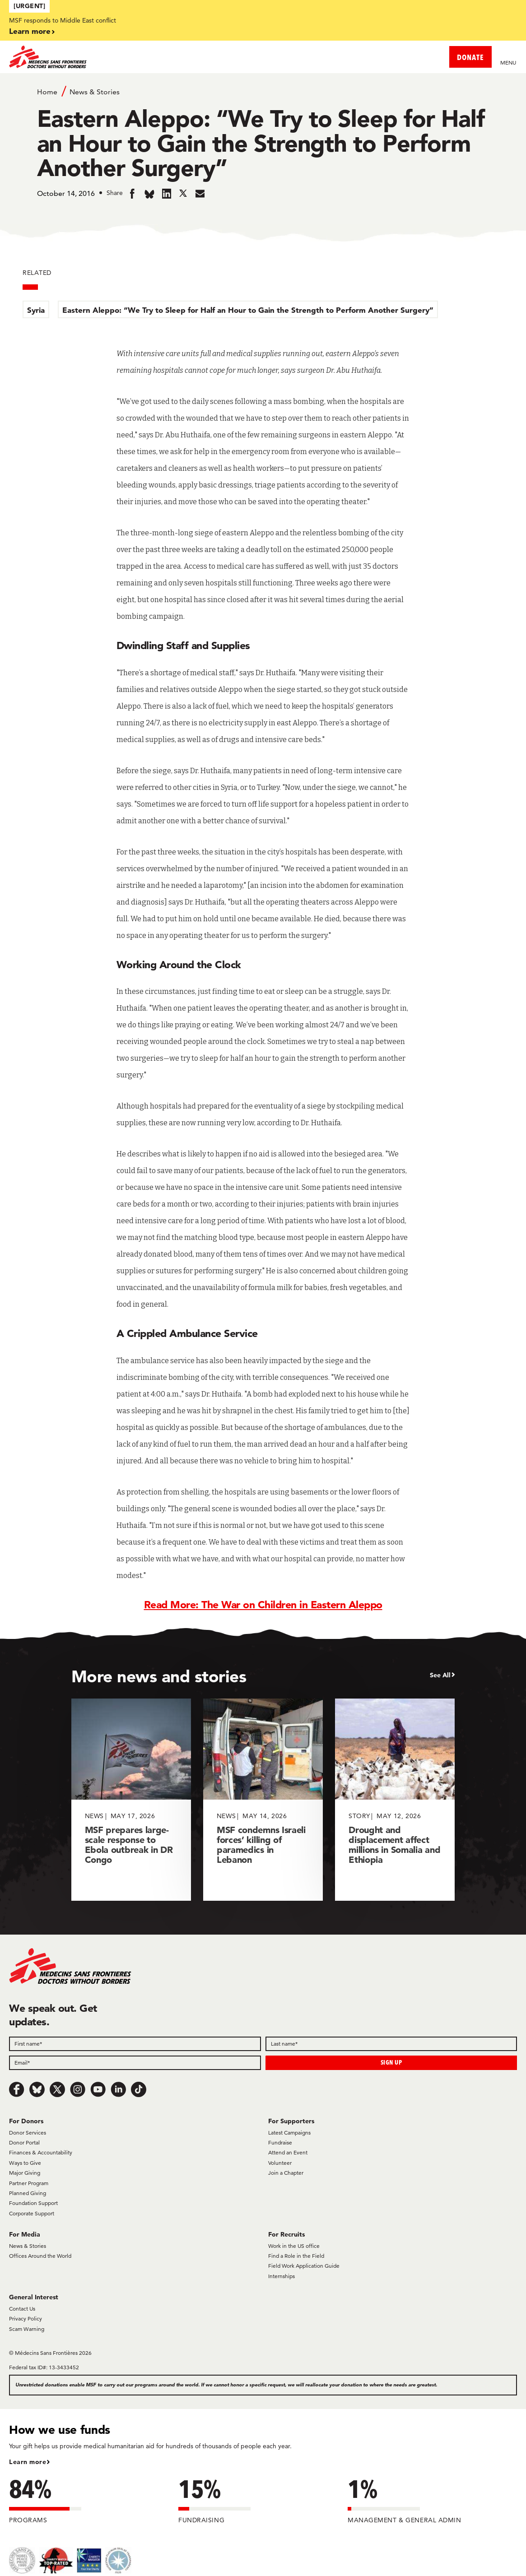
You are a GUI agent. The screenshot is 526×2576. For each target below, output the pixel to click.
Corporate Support (31, 2213)
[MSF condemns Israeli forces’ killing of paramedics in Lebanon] (263, 1799)
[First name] (135, 2044)
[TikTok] (138, 2089)
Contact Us (22, 2308)
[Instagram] (77, 2089)
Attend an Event (287, 2152)
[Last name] (391, 2044)
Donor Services (27, 2132)
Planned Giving (27, 2193)
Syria (36, 310)
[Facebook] (16, 2089)
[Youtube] (98, 2089)
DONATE (470, 57)
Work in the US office (294, 2245)
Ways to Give (25, 2162)
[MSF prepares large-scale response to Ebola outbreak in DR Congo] (131, 1799)
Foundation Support (33, 2203)
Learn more (30, 31)
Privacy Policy (25, 2318)
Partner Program (28, 2183)
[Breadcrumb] (263, 91)
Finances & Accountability (40, 2152)
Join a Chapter (285, 2172)
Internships (281, 2276)
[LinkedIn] (118, 2089)
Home (47, 92)
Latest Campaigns (289, 2132)
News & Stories (95, 92)
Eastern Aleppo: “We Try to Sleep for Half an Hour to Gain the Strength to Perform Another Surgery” (247, 310)
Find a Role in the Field (296, 2255)
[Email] (135, 2063)
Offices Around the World (40, 2255)
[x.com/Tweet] (57, 2089)
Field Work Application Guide (304, 2265)
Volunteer (280, 2162)
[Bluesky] (37, 2089)
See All (440, 1675)
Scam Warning (26, 2328)
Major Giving (24, 2172)
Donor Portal (24, 2142)
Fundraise (280, 2142)
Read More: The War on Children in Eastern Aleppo (263, 1604)
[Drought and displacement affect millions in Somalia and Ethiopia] (395, 1799)
